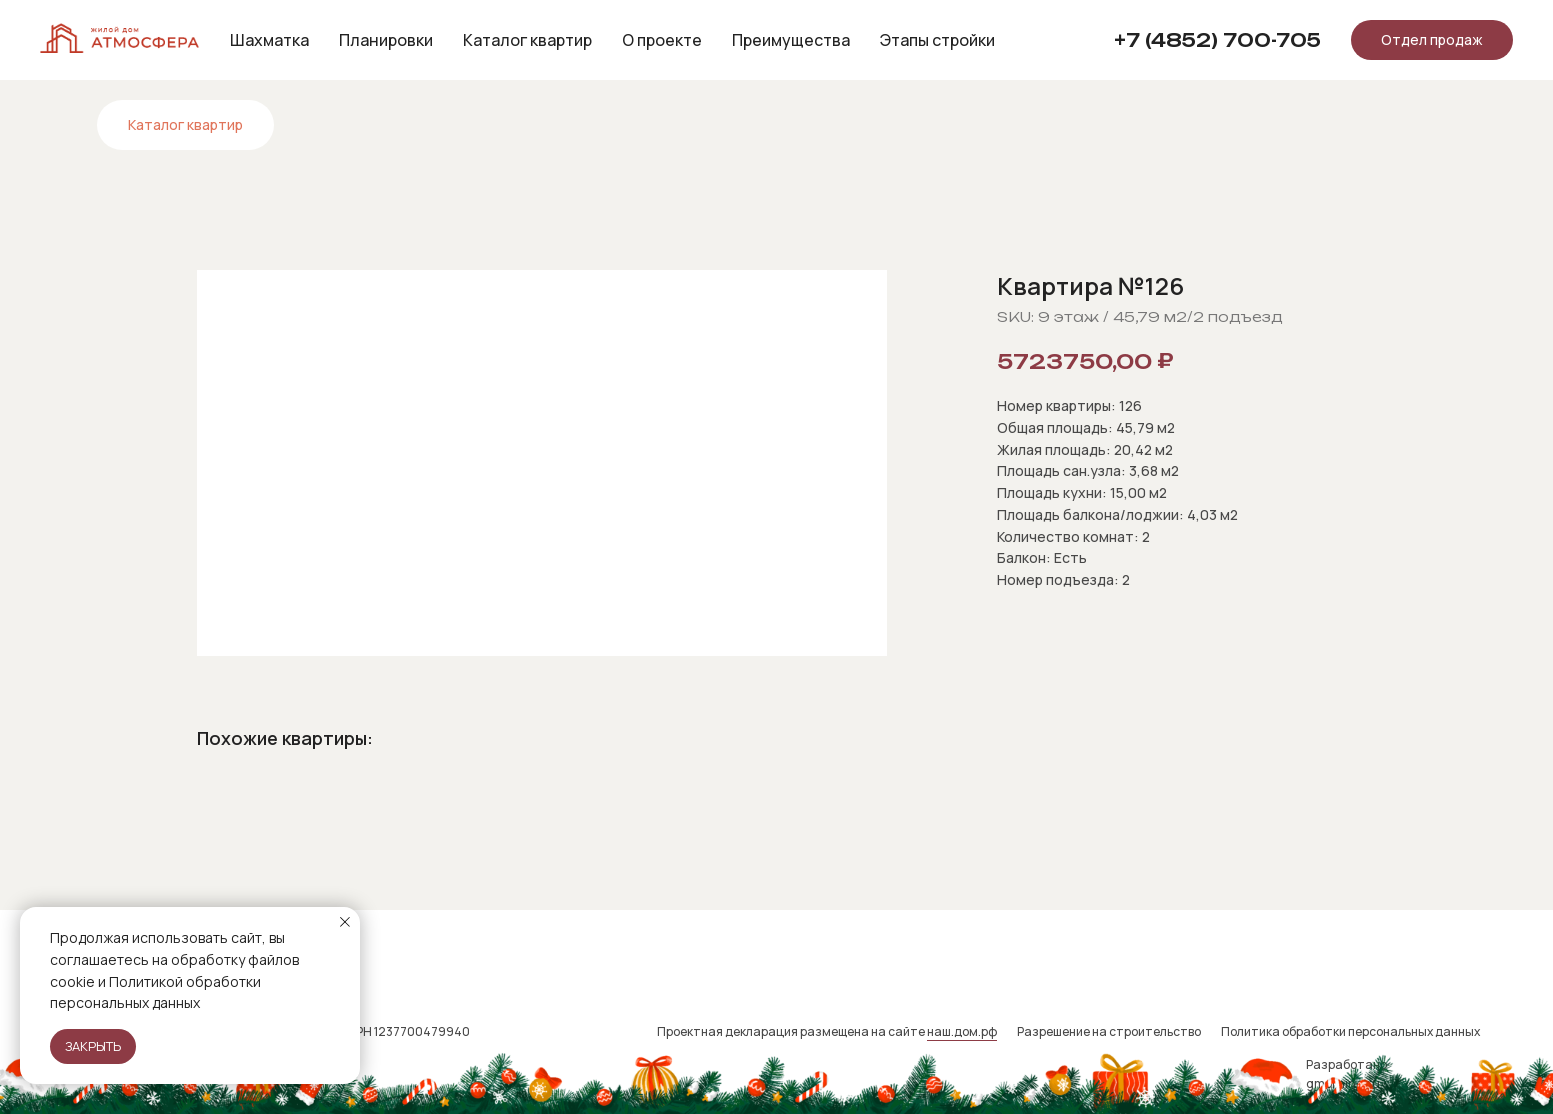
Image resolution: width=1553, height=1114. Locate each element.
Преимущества (791, 40)
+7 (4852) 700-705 (1217, 40)
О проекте (662, 40)
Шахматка (269, 40)
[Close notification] (345, 922)
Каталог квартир (527, 40)
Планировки (386, 40)
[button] (1432, 40)
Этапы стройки (937, 40)
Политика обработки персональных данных (1350, 1031)
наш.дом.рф (962, 1031)
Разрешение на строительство (1109, 1031)
